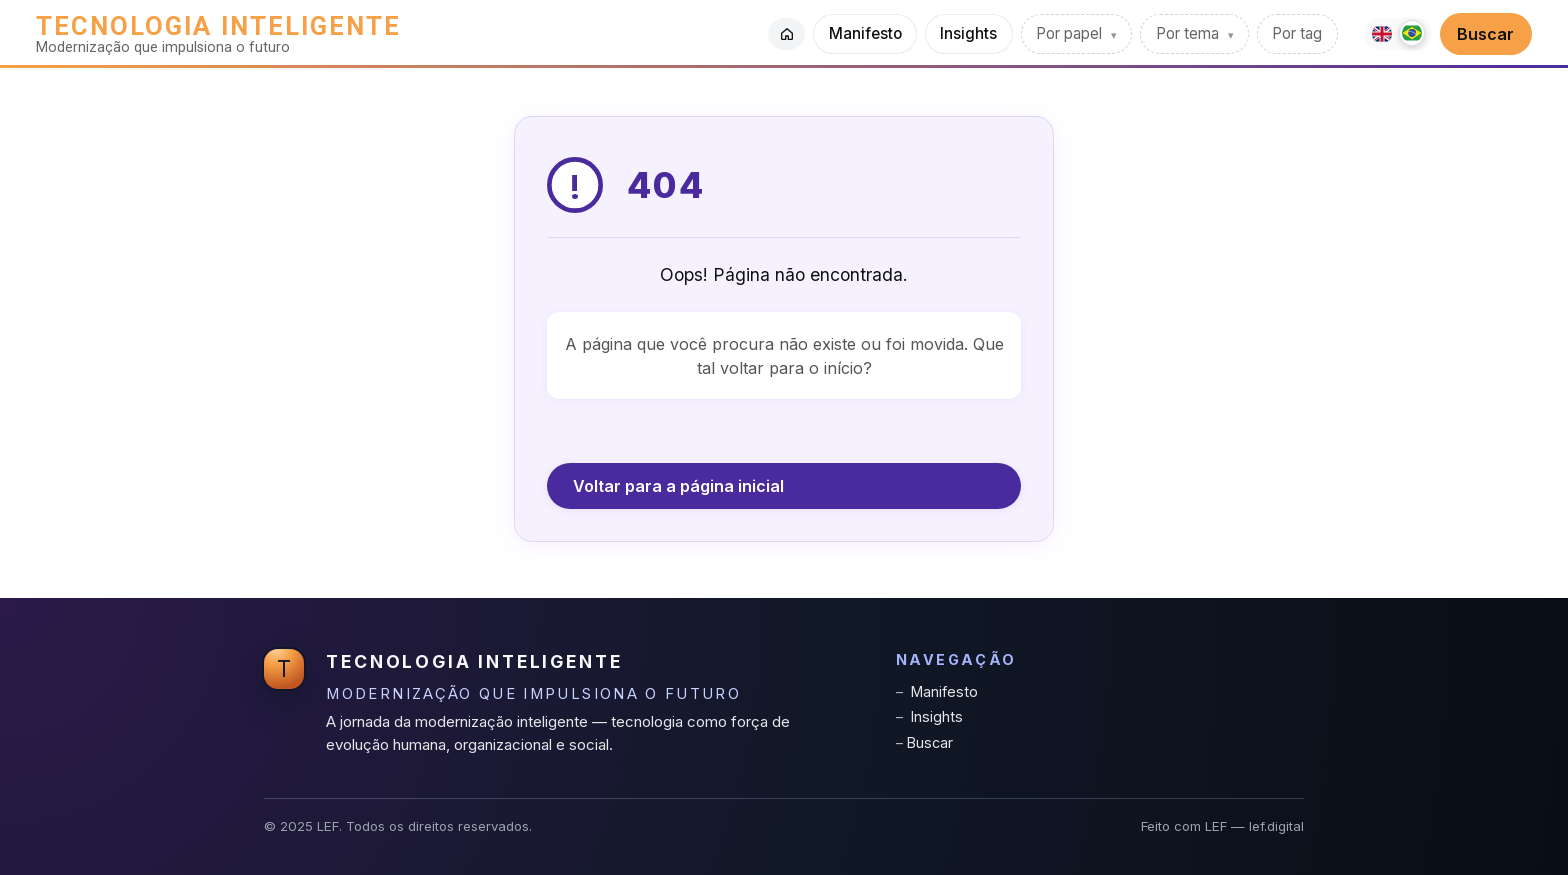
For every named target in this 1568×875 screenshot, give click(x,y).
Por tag (1297, 33)
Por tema (1189, 33)
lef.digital (1276, 826)
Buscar (1485, 34)
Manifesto (865, 33)
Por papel (1071, 33)
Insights (968, 33)
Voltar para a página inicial (678, 486)
